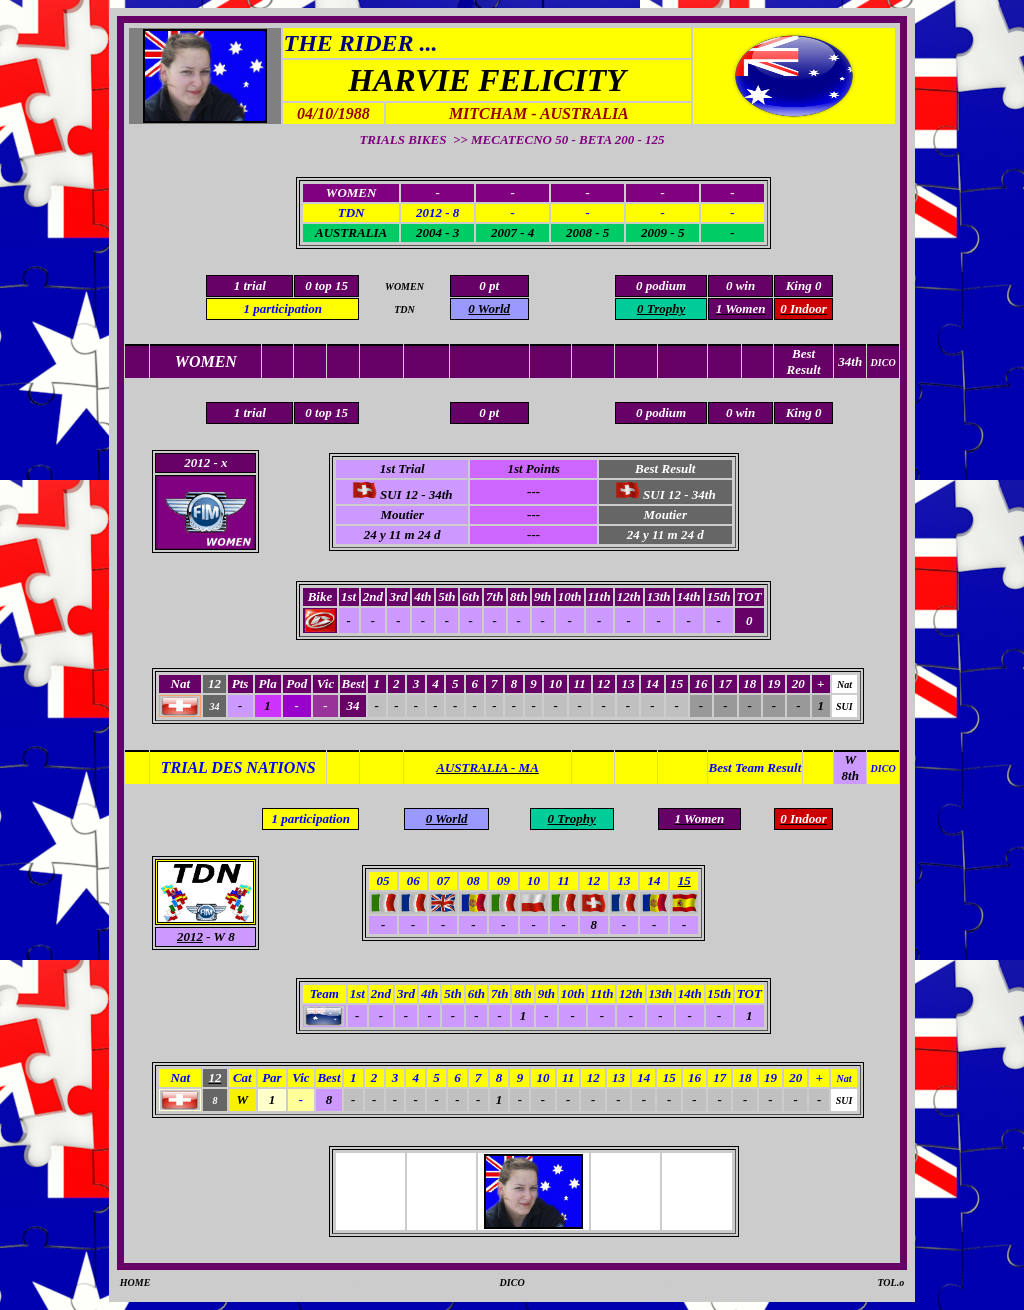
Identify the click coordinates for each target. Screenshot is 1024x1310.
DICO (512, 1282)
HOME (135, 1282)
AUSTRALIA (351, 232)
